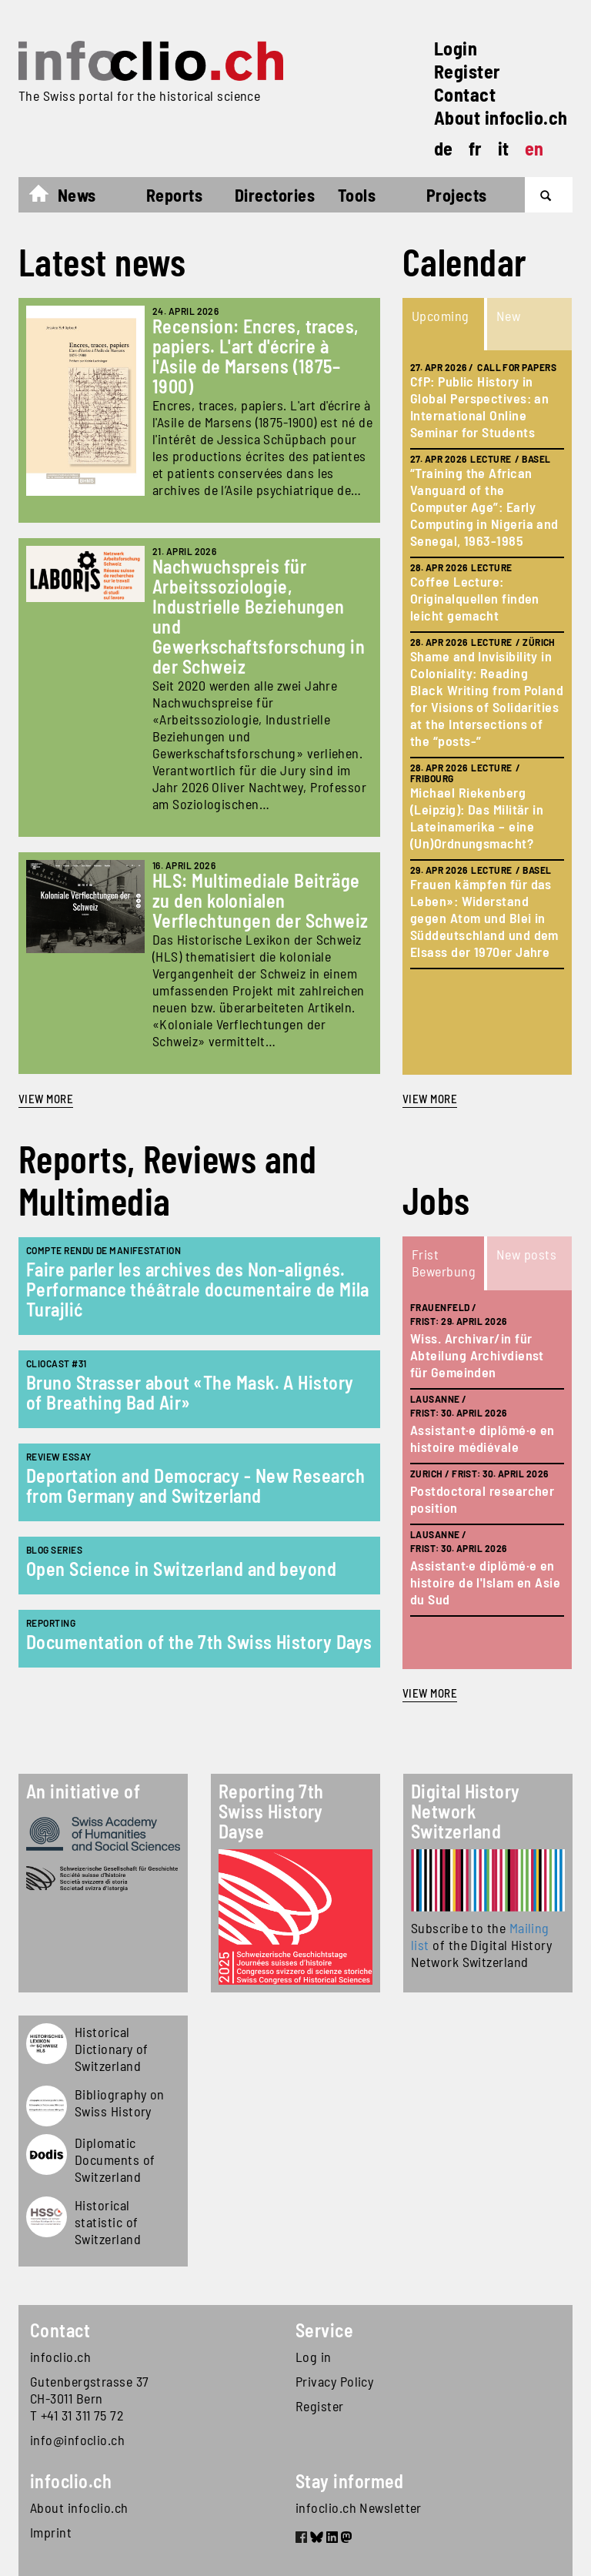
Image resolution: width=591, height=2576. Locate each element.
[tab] (444, 324)
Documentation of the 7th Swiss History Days (199, 1642)
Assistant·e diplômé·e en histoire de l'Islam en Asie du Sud (485, 1582)
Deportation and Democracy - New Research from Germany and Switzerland (195, 1485)
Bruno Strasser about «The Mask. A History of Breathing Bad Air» (189, 1392)
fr (475, 148)
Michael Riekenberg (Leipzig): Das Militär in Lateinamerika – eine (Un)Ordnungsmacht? (476, 817)
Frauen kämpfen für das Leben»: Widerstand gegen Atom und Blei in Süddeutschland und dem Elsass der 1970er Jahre (484, 917)
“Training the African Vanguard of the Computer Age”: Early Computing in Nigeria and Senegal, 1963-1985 (484, 506)
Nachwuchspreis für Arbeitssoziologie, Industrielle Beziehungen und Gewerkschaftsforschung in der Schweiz (258, 616)
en (534, 148)
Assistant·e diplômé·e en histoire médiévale (482, 1438)
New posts (526, 1254)
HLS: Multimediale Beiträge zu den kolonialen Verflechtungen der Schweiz (260, 900)
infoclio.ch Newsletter (359, 2507)
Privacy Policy (334, 2381)
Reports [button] (174, 195)
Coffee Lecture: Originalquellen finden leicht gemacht (474, 598)
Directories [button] (275, 195)
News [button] (77, 195)
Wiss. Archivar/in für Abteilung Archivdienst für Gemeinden (477, 1355)
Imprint (51, 2532)
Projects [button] (456, 195)
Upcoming (440, 315)
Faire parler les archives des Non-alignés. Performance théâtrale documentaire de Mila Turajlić (197, 1289)
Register (467, 71)
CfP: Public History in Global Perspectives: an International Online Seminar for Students (479, 406)
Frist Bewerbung (444, 1263)
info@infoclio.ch (77, 2439)
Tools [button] (357, 195)
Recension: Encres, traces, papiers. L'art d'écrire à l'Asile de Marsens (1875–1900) (255, 356)
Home (46, 197)
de (443, 148)
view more (429, 1099)
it (503, 148)
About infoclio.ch (501, 117)
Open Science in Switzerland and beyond (181, 1568)
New (508, 315)
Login (455, 48)
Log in (314, 2356)
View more (45, 1099)
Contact (465, 94)
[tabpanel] (487, 712)
